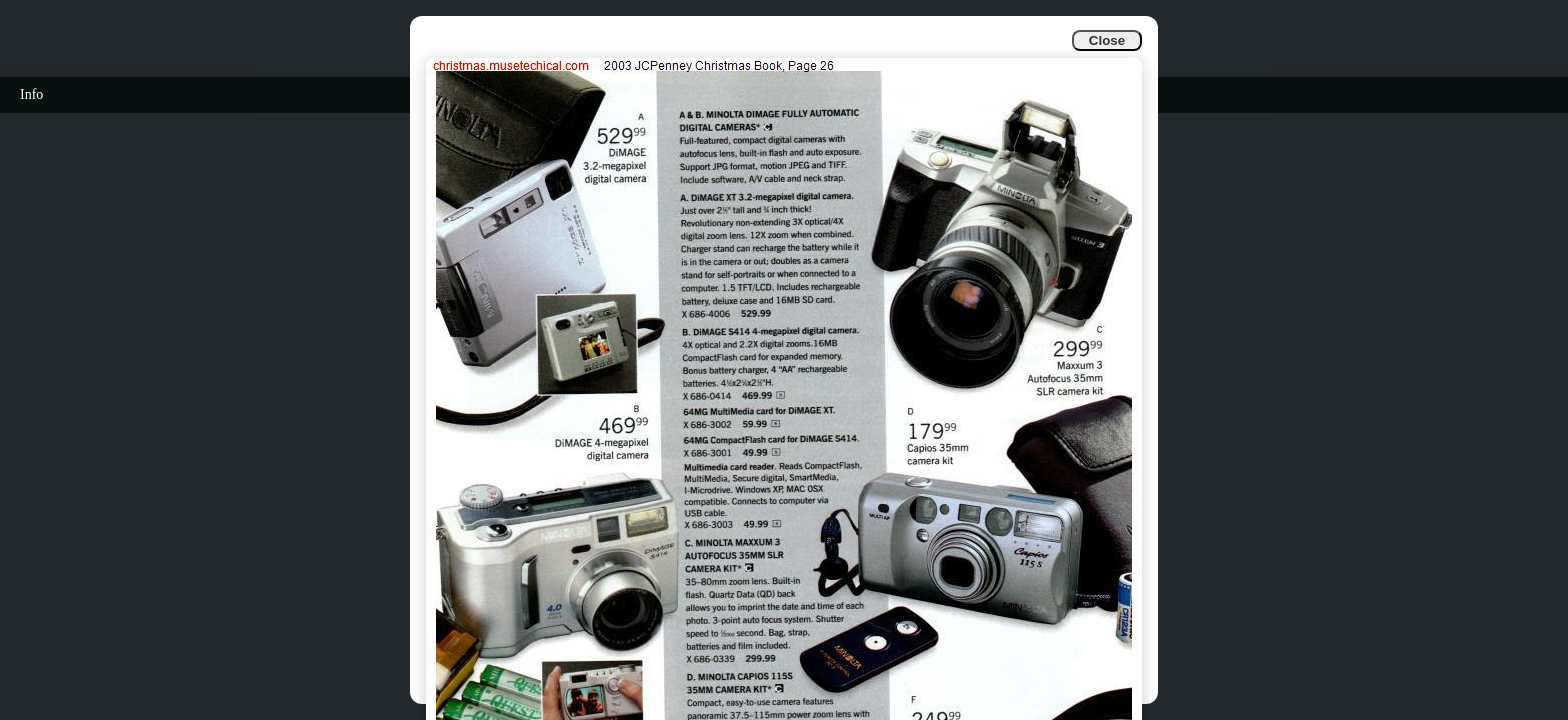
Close (1107, 40)
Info (31, 94)
